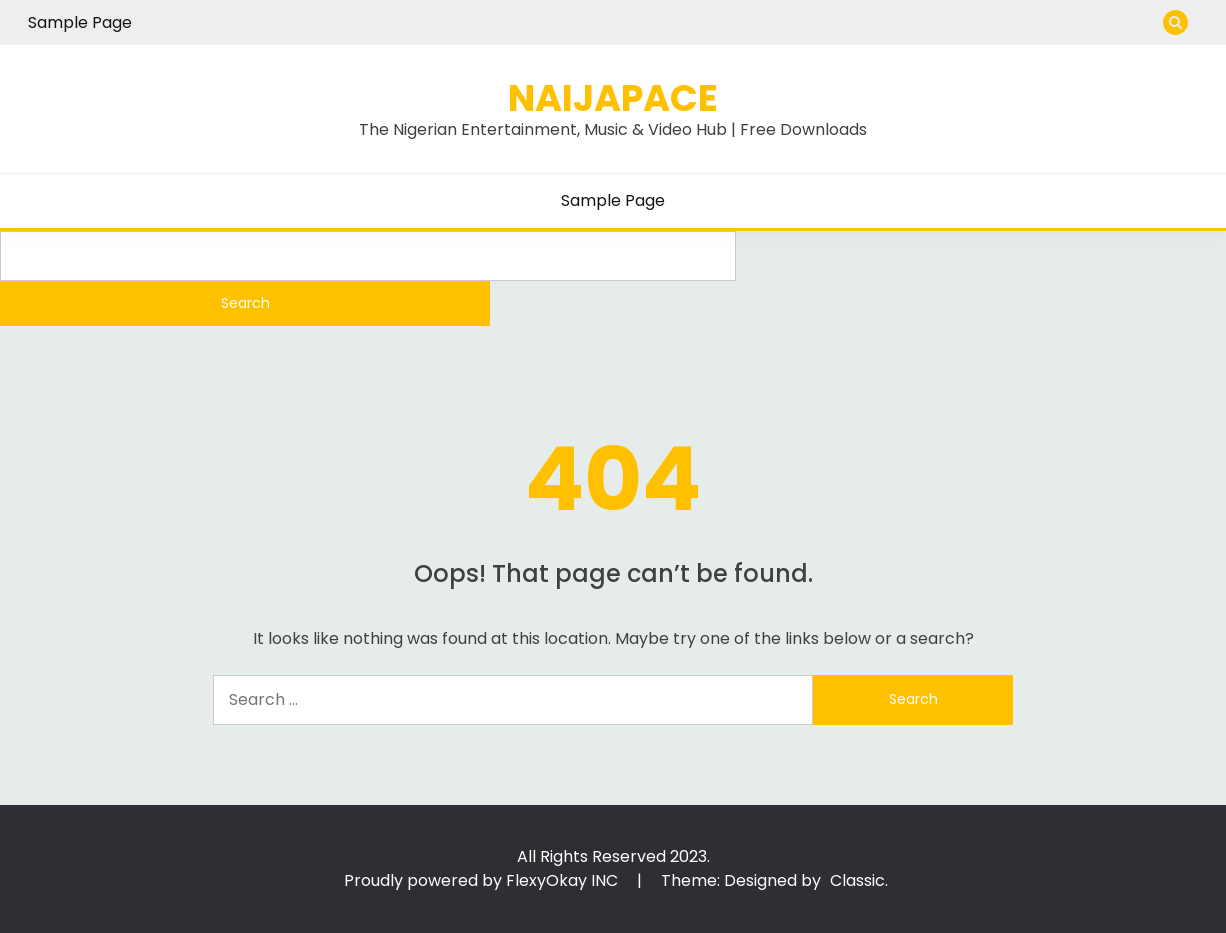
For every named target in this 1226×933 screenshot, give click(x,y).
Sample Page (80, 22)
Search (245, 303)
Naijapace (613, 98)
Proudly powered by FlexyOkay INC (483, 880)
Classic (857, 880)
